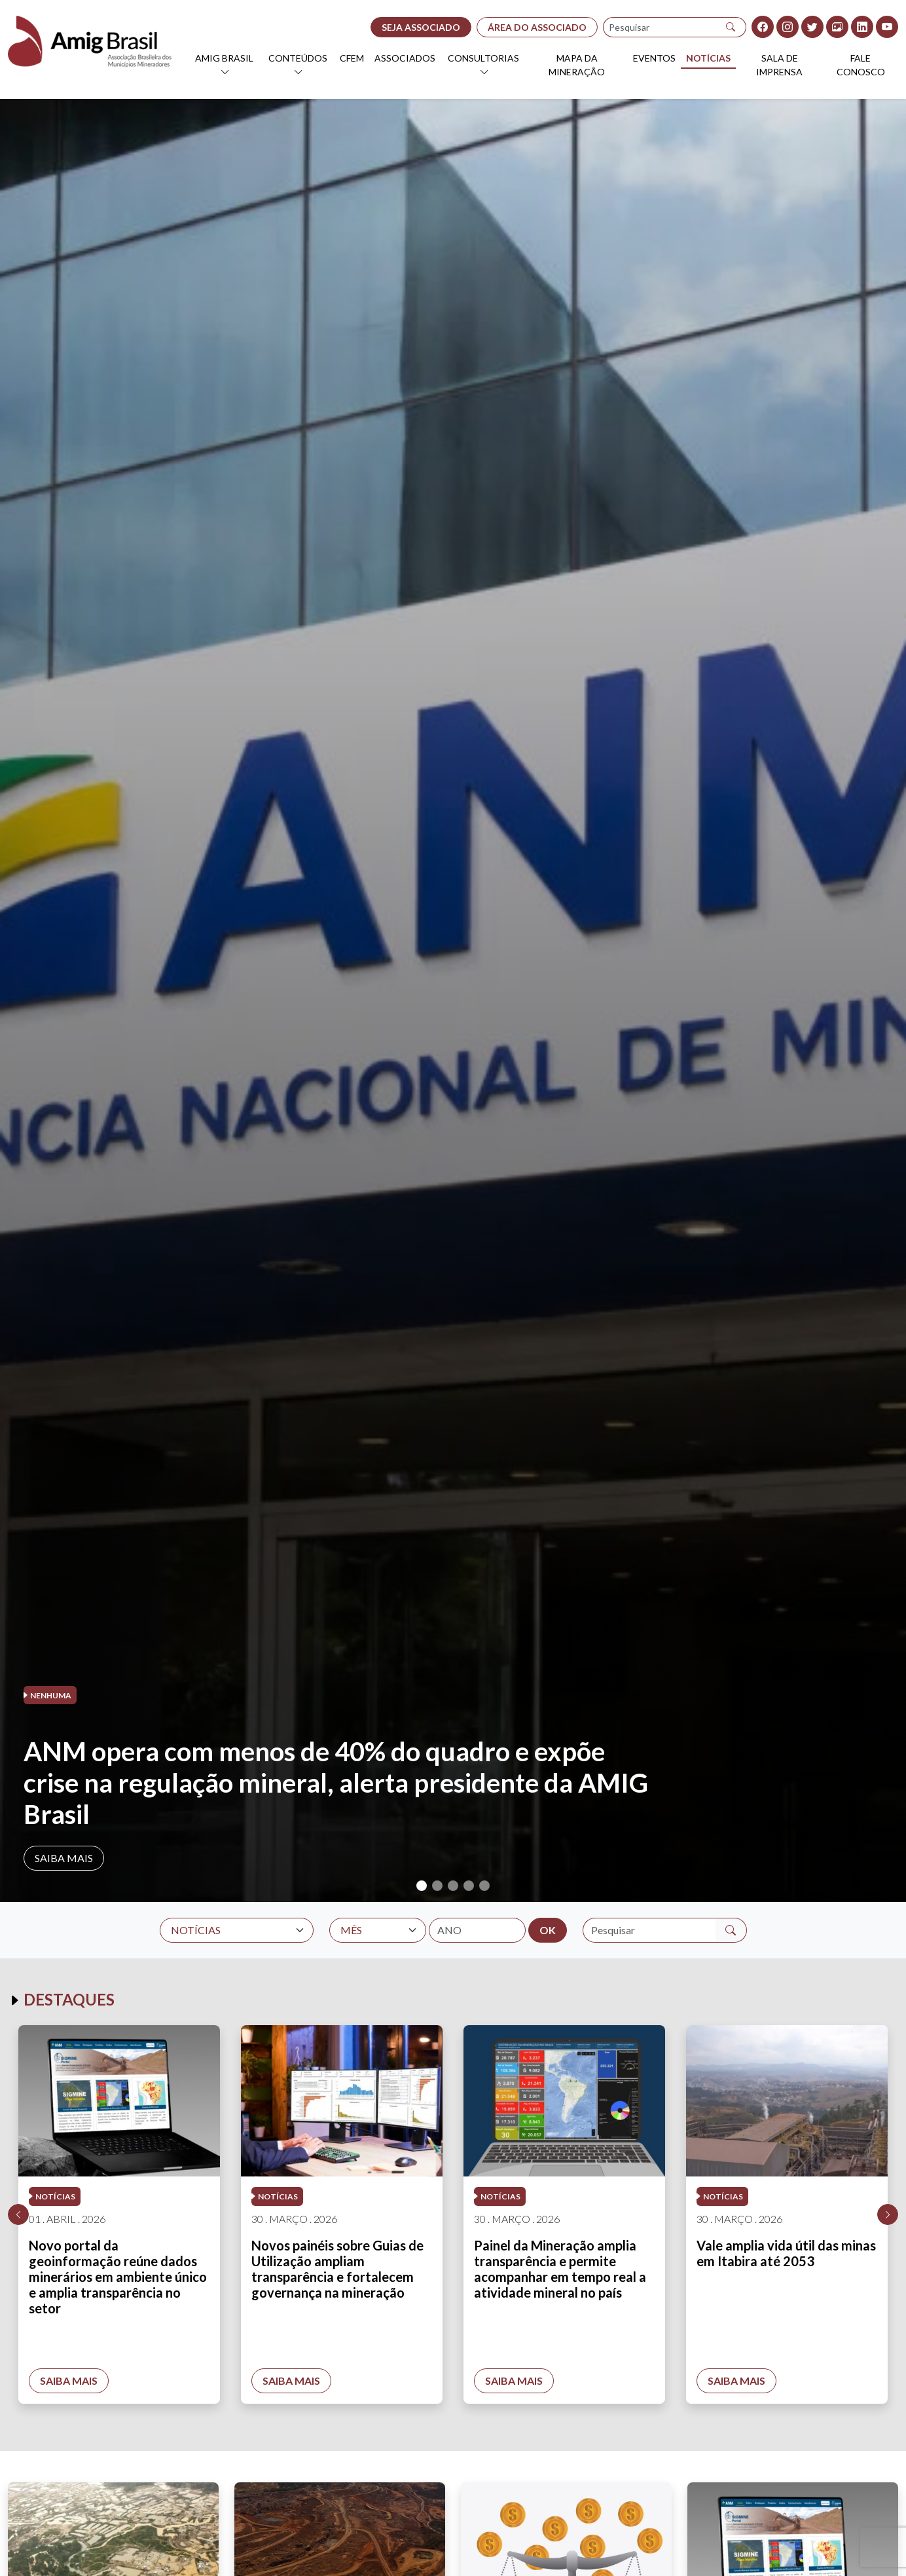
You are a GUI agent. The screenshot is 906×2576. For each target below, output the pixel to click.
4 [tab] (468, 1885)
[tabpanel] (453, 1000)
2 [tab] (437, 1885)
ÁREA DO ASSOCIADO (537, 27)
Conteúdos (297, 58)
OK (547, 1930)
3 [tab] (453, 1885)
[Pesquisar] (731, 27)
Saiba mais (64, 1858)
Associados (404, 58)
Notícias (708, 58)
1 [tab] (421, 1885)
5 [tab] (484, 1885)
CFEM (352, 58)
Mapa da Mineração (577, 64)
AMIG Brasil (224, 58)
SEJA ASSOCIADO (421, 27)
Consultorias (483, 58)
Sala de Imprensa (779, 64)
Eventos (654, 58)
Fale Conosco (861, 64)
